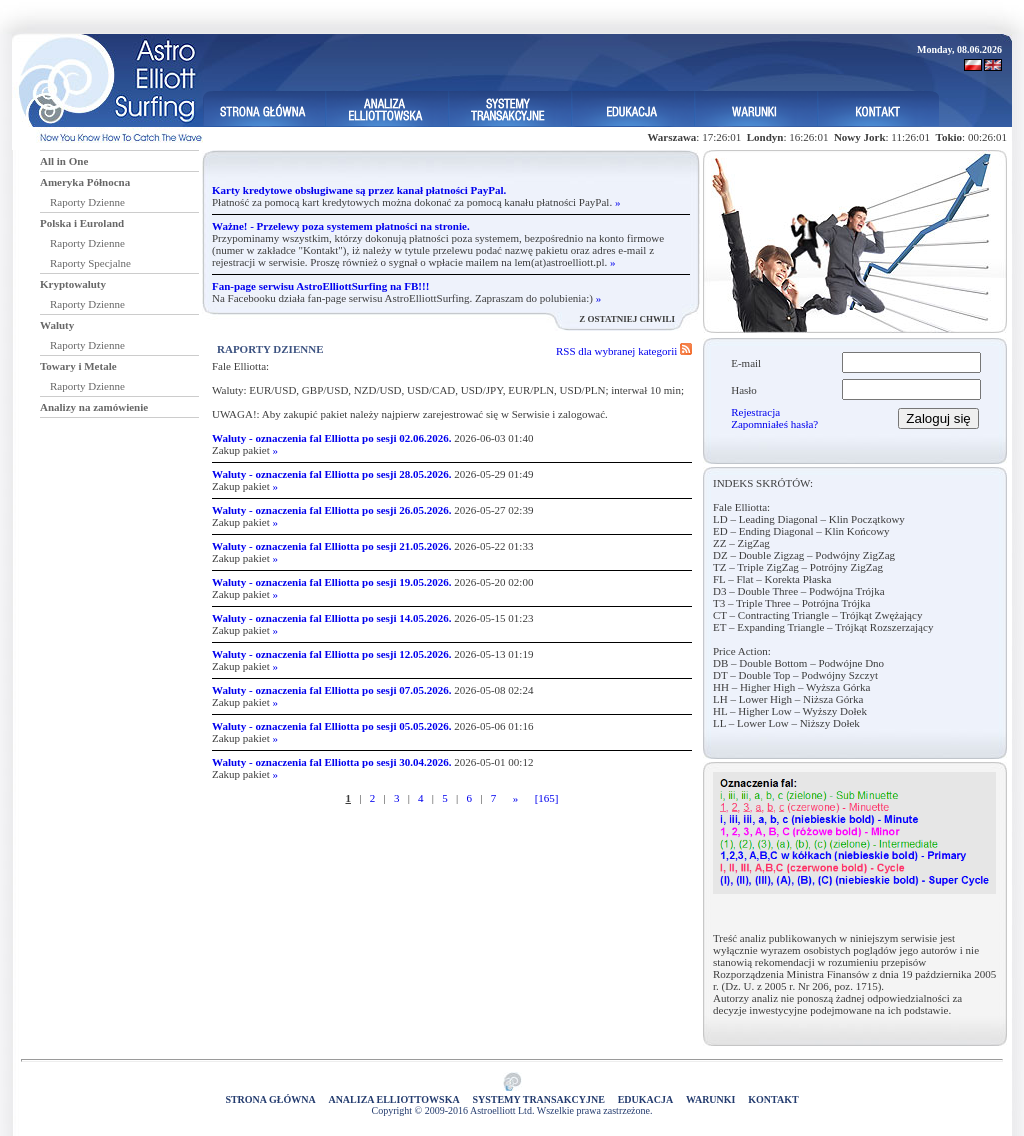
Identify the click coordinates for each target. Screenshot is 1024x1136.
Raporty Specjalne (90, 263)
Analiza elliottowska (393, 1099)
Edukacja (646, 1099)
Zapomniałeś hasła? (774, 424)
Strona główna (270, 1099)
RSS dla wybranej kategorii (624, 351)
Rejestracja (755, 412)
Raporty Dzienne (87, 202)
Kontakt (773, 1099)
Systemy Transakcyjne (538, 1099)
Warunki (710, 1099)
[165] (547, 798)
